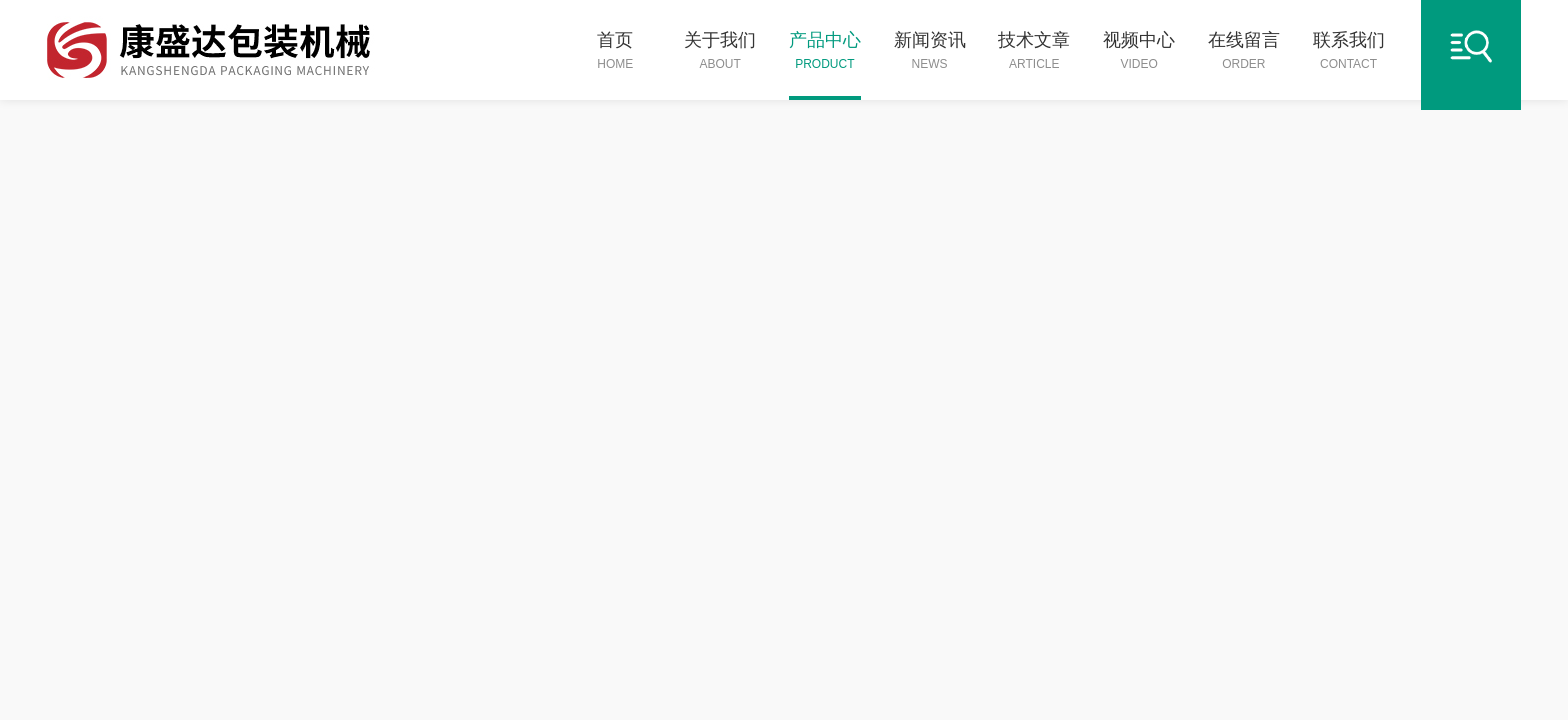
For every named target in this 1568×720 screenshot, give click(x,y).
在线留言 (1244, 51)
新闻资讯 (930, 51)
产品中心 (825, 51)
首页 (615, 51)
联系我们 (1349, 51)
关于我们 (720, 51)
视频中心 (1139, 51)
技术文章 (1034, 51)
